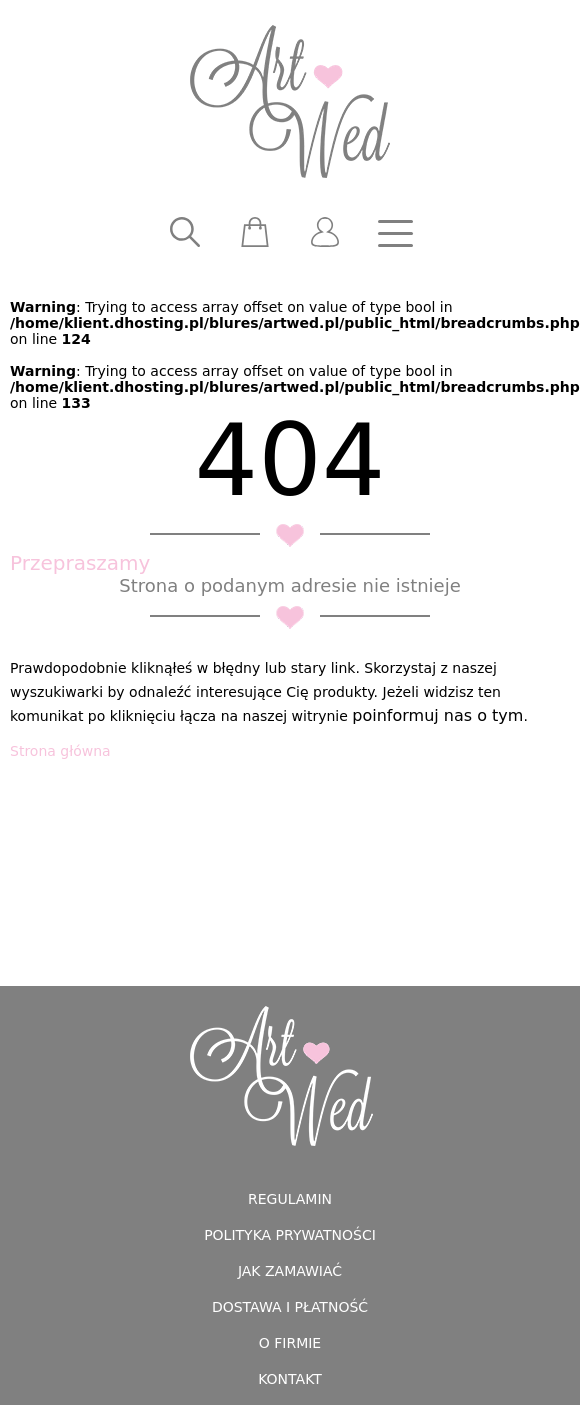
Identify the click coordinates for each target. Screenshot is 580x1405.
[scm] (255, 233)
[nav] (395, 233)
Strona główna (60, 751)
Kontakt (290, 1379)
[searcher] (185, 233)
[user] (325, 233)
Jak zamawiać (290, 1271)
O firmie (290, 1343)
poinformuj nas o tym (437, 715)
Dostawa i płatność (290, 1307)
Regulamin (290, 1199)
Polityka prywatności (290, 1235)
